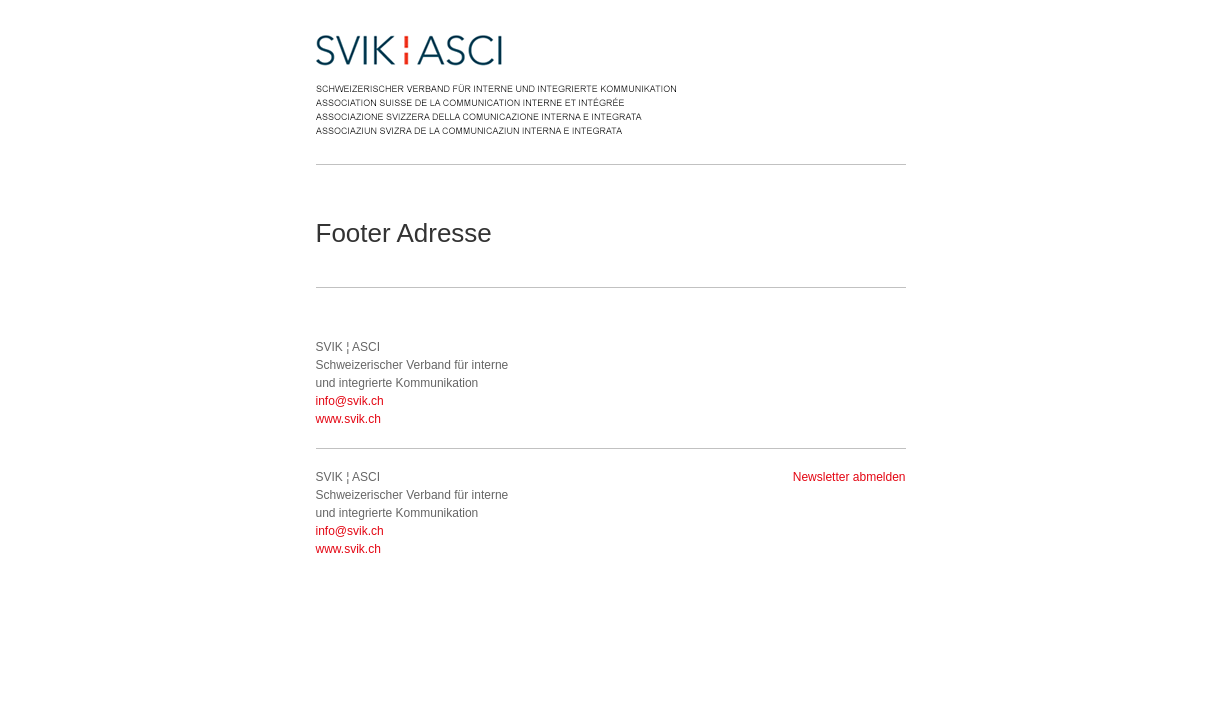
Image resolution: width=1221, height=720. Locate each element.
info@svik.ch (350, 401)
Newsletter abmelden (849, 477)
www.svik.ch (348, 419)
